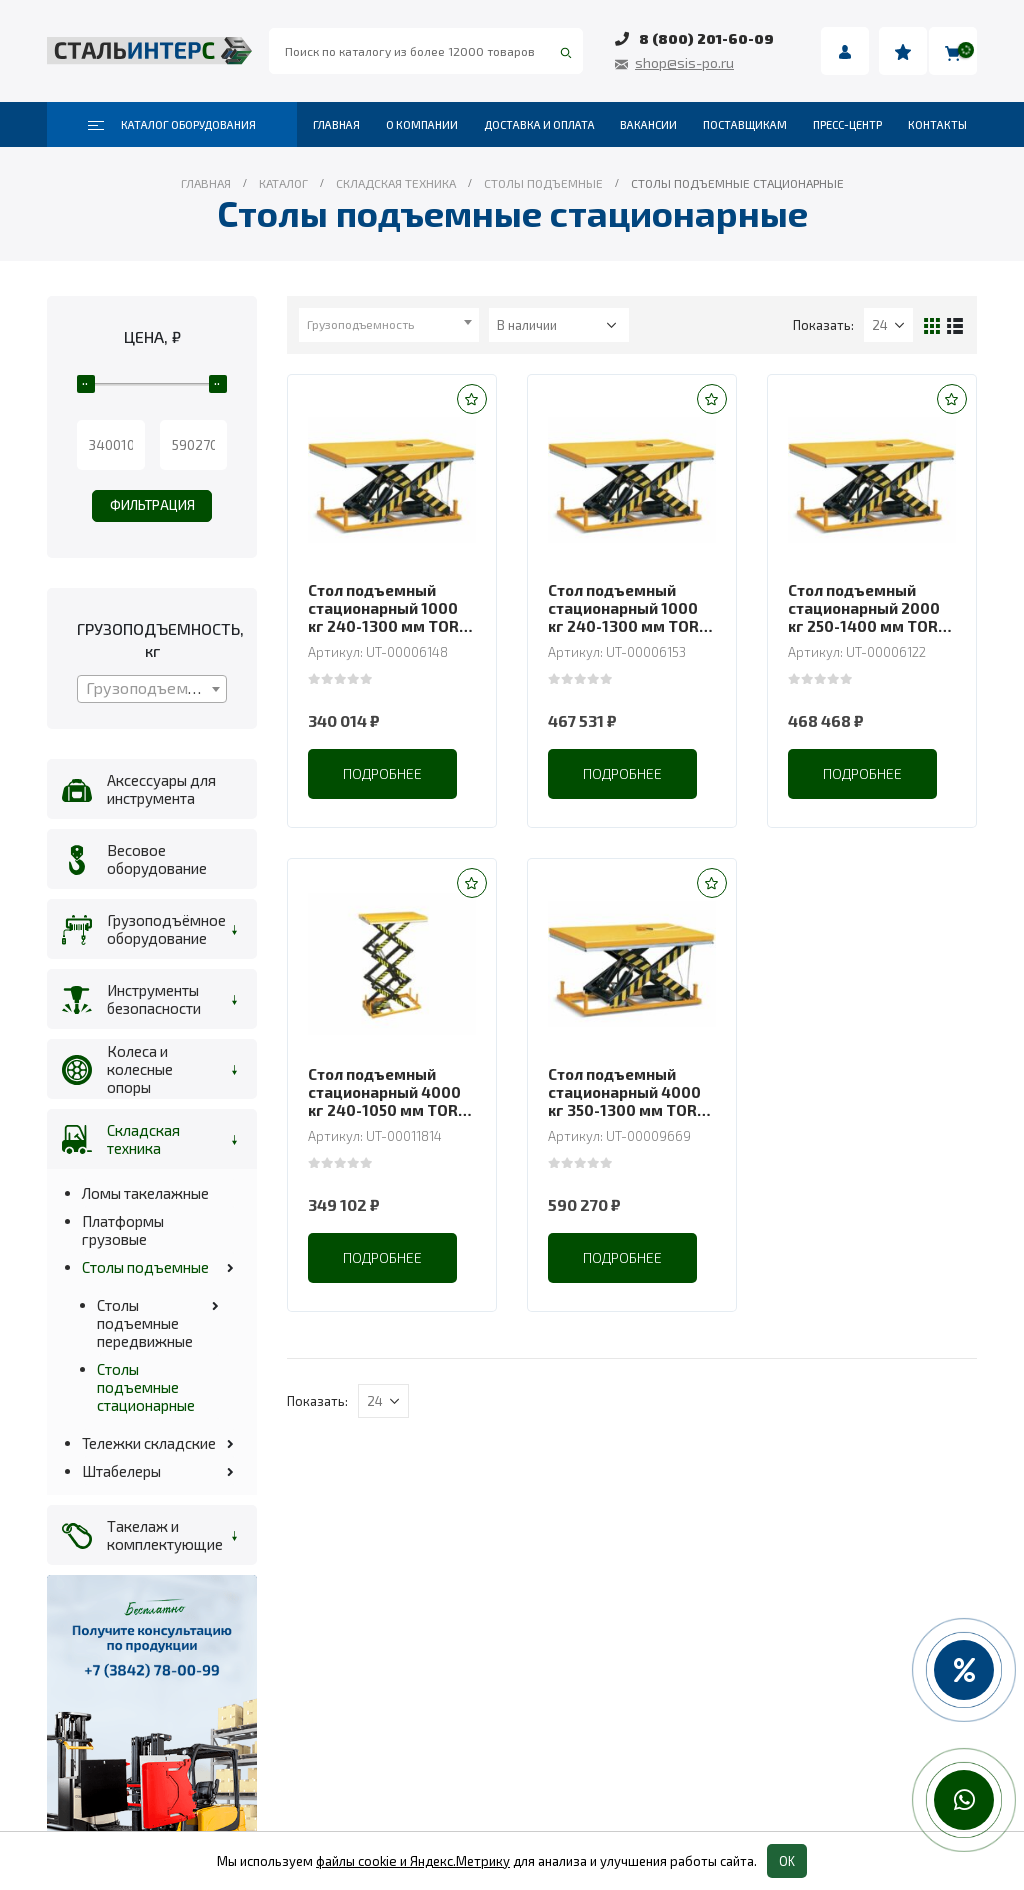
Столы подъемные (145, 1267)
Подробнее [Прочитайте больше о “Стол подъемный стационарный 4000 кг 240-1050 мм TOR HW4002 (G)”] (382, 1257)
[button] (472, 399)
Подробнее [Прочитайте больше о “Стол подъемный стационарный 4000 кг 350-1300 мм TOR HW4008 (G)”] (622, 1257)
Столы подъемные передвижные (145, 1323)
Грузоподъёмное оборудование (162, 929)
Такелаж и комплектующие (162, 1535)
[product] (392, 480)
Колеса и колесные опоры (140, 1069)
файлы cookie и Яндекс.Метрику (413, 1861)
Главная (336, 124)
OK (787, 1861)
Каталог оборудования (172, 125)
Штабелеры (121, 1471)
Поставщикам (745, 124)
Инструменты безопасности (154, 999)
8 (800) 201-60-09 (706, 38)
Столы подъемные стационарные (146, 1387)
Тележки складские (149, 1443)
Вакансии (648, 124)
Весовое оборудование (157, 859)
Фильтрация (152, 505)
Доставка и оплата (539, 124)
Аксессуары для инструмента (161, 789)
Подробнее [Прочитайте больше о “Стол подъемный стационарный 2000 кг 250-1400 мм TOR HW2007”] (862, 773)
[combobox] (389, 325)
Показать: (823, 325)
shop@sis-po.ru (684, 62)
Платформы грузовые (123, 1230)
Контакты (937, 124)
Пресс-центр (847, 124)
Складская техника (143, 1139)
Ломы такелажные (145, 1193)
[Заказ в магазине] (559, 325)
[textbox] (389, 324)
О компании (422, 124)
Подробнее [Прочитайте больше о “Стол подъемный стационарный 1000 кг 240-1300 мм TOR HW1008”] (622, 773)
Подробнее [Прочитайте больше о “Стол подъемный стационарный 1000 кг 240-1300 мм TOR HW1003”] (382, 773)
